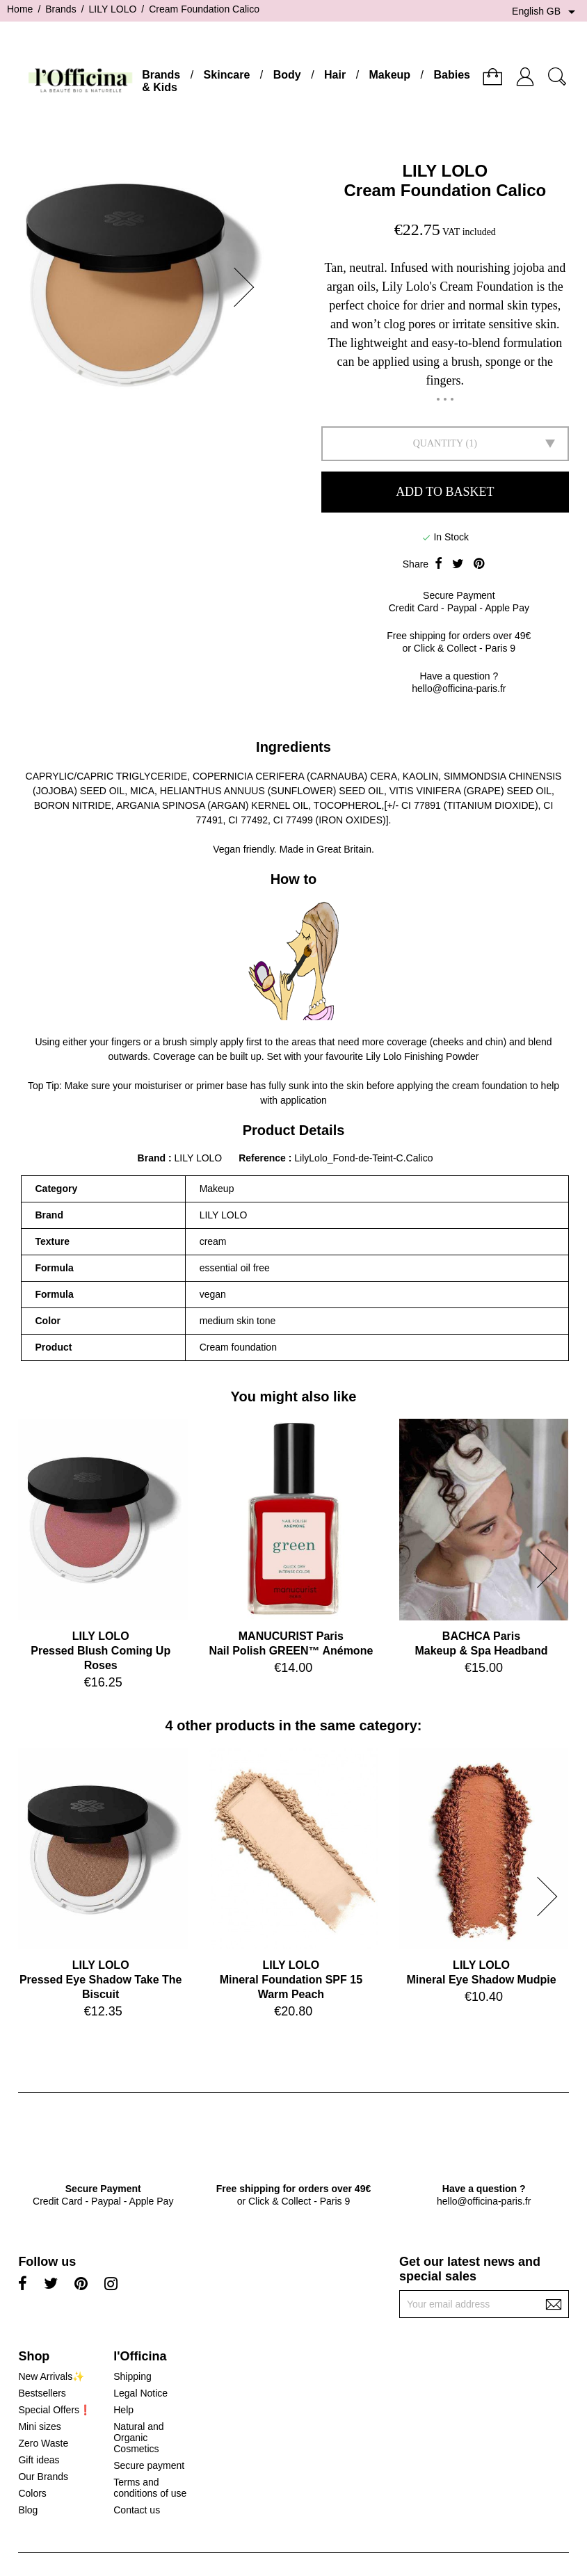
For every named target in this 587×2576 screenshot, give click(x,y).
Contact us (136, 2509)
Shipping (132, 2376)
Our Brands (43, 2476)
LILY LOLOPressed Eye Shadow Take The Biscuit (100, 1979)
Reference (264, 1158)
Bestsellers (41, 2393)
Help (123, 2409)
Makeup (390, 75)
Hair (335, 75)
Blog (28, 2509)
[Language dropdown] (546, 11)
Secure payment (148, 2465)
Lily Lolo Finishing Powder (422, 1056)
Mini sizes (39, 2426)
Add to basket (445, 492)
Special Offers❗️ (54, 2409)
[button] (248, 287)
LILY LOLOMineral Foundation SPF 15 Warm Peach (291, 1979)
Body (287, 75)
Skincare (227, 75)
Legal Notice (140, 2393)
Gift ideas (38, 2459)
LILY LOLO (445, 170)
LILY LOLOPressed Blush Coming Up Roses (100, 1650)
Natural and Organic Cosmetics (138, 2437)
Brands (161, 75)
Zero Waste (43, 2443)
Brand (152, 1158)
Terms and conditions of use (149, 2488)
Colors (32, 2493)
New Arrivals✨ (51, 2376)
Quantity (438, 443)
